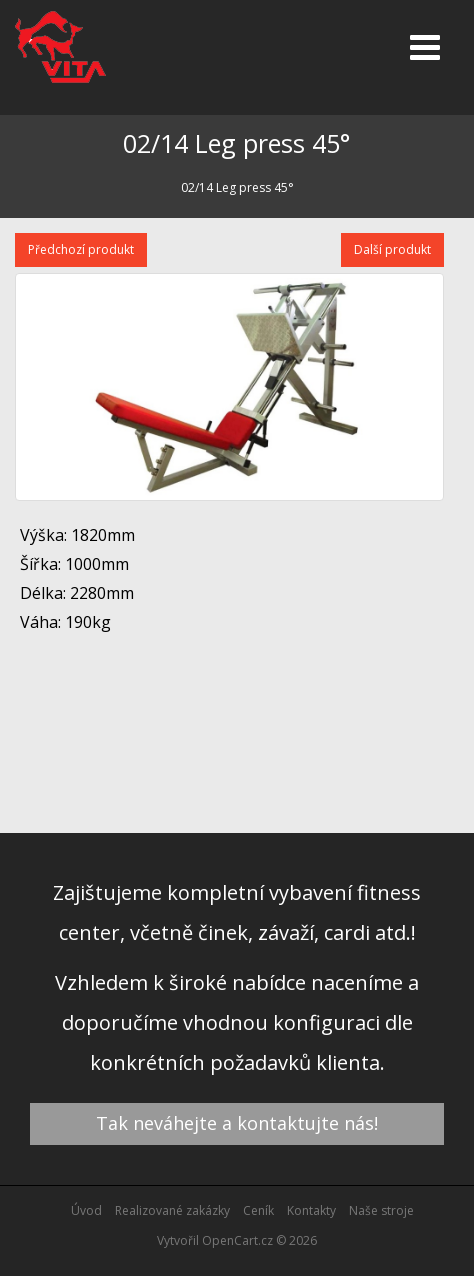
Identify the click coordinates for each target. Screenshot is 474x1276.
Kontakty (311, 1210)
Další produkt (392, 249)
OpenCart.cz (237, 1240)
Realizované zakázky (172, 1210)
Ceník (258, 1210)
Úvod (86, 1210)
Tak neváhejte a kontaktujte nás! (237, 1123)
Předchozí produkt (81, 249)
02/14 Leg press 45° (237, 187)
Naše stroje (381, 1210)
